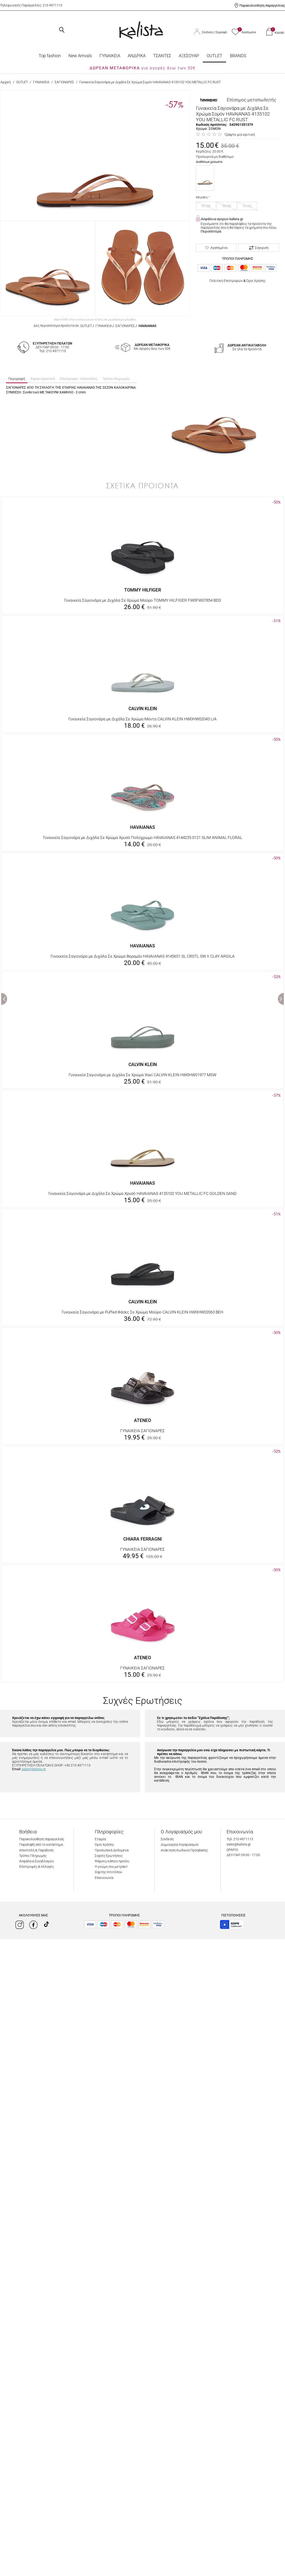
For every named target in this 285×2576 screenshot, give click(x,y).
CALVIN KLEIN (142, 708)
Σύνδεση (208, 32)
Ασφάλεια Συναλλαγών (36, 1861)
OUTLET (214, 55)
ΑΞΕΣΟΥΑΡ (189, 55)
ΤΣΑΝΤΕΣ (162, 55)
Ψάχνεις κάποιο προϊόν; (112, 1861)
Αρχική (5, 82)
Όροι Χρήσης (256, 281)
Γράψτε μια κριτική (240, 134)
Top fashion (50, 55)
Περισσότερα (211, 231)
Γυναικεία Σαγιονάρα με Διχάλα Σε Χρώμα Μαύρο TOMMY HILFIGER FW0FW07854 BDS (142, 600)
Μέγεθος (202, 197)
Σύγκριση (259, 247)
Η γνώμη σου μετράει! (111, 1866)
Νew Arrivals (80, 55)
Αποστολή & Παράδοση (36, 1850)
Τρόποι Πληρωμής (33, 1856)
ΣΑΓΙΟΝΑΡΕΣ (64, 82)
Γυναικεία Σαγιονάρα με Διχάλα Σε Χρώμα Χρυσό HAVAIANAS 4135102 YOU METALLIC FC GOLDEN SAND (142, 1193)
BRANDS (238, 55)
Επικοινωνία (104, 1878)
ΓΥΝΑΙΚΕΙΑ (110, 55)
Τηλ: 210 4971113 (240, 1839)
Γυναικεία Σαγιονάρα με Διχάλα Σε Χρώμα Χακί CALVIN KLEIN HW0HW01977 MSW (142, 1074)
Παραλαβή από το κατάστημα (41, 1844)
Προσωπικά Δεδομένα (111, 1850)
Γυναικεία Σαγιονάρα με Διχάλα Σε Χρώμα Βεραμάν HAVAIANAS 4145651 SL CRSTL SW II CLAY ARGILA (143, 956)
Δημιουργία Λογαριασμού (179, 1844)
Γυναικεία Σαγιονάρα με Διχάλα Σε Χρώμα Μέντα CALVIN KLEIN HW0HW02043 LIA (142, 719)
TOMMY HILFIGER (142, 590)
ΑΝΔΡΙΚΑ (137, 55)
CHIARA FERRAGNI (142, 1539)
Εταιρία (100, 1839)
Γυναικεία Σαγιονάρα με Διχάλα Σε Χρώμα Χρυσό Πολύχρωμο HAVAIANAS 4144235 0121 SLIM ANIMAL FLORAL (142, 837)
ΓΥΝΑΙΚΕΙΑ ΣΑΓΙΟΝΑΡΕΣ (142, 1430)
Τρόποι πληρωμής (116, 379)
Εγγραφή (221, 32)
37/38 (205, 206)
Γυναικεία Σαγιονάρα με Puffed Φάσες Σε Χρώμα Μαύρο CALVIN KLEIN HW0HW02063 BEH (142, 1312)
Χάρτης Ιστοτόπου (108, 1872)
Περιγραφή (16, 379)
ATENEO (142, 1420)
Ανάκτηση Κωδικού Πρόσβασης (184, 1850)
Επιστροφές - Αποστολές (78, 379)
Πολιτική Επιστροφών (226, 281)
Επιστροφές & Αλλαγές (36, 1866)
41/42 (247, 206)
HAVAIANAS (147, 326)
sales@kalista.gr (34, 1769)
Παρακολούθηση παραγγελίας (262, 5)
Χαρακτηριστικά (42, 379)
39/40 (226, 206)
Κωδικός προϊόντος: (211, 124)
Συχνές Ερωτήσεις (109, 1856)
